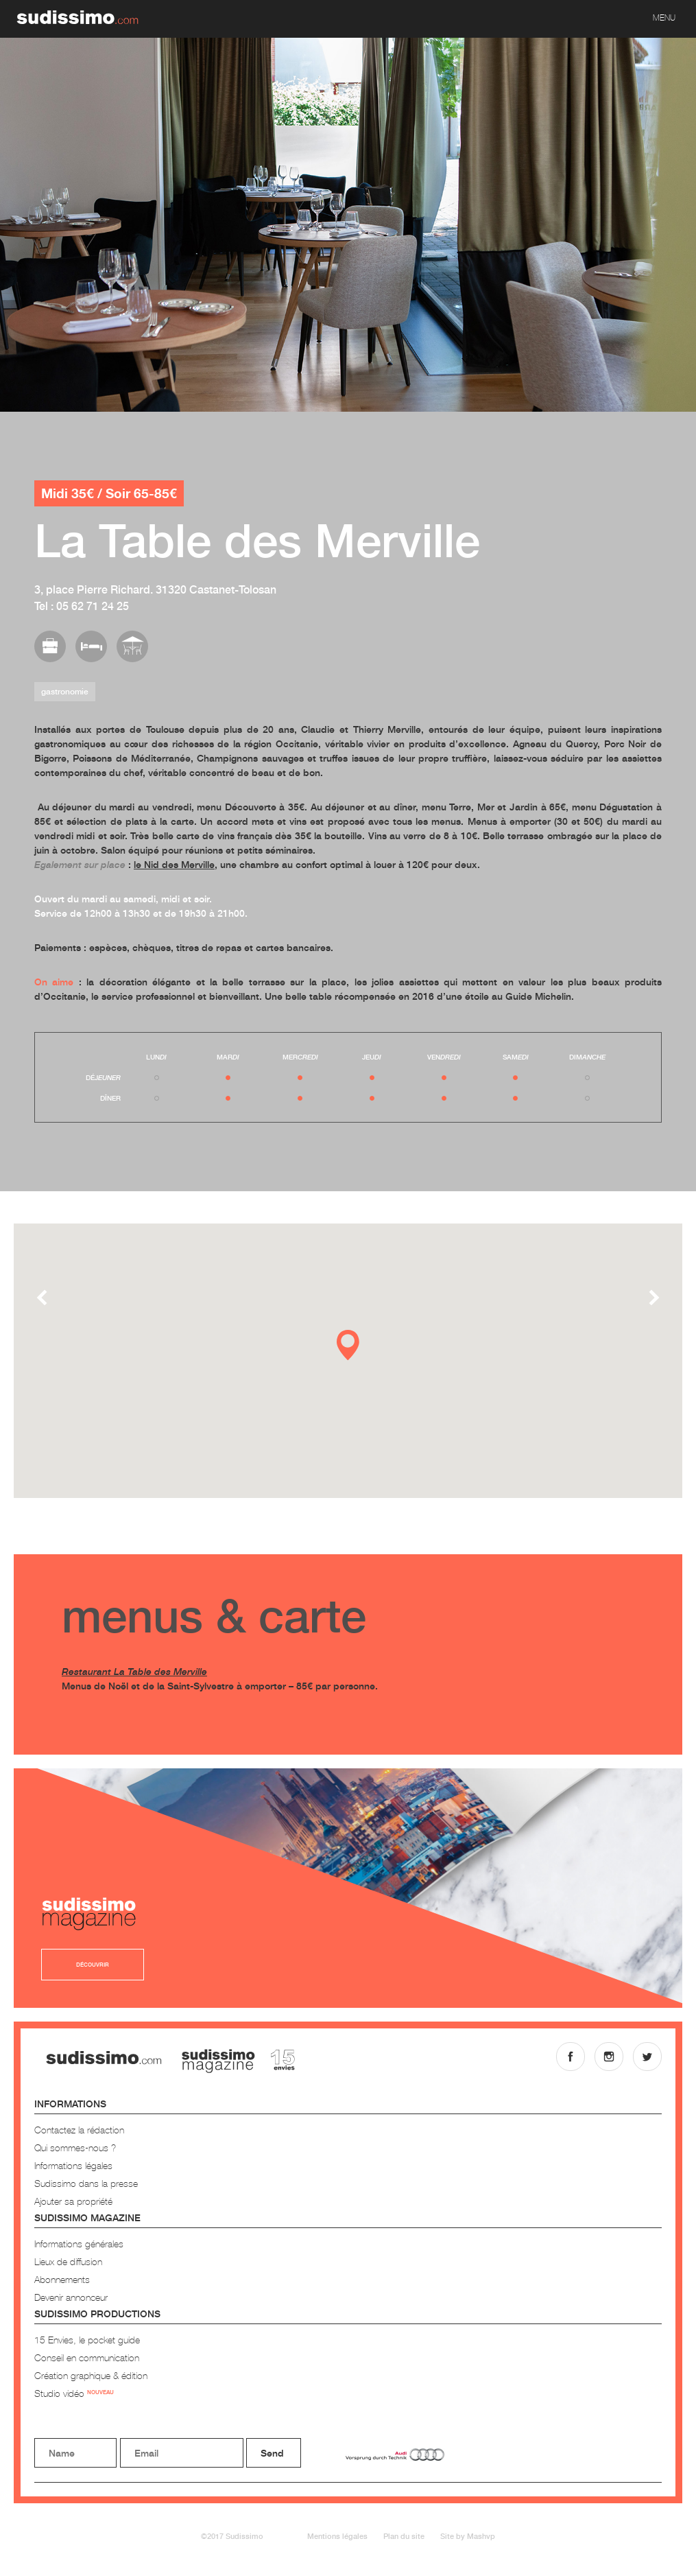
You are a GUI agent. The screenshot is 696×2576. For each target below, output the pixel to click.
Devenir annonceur (71, 2297)
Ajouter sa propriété (73, 2201)
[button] (348, 1345)
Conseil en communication (86, 2357)
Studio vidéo (74, 2393)
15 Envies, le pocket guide (87, 2339)
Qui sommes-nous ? (75, 2147)
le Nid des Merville (174, 864)
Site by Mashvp (467, 2535)
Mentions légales (337, 2535)
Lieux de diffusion (68, 2261)
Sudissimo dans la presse (86, 2183)
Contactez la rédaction (79, 2129)
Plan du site (403, 2535)
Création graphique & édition (90, 2375)
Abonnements (62, 2279)
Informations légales (73, 2165)
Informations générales (78, 2243)
